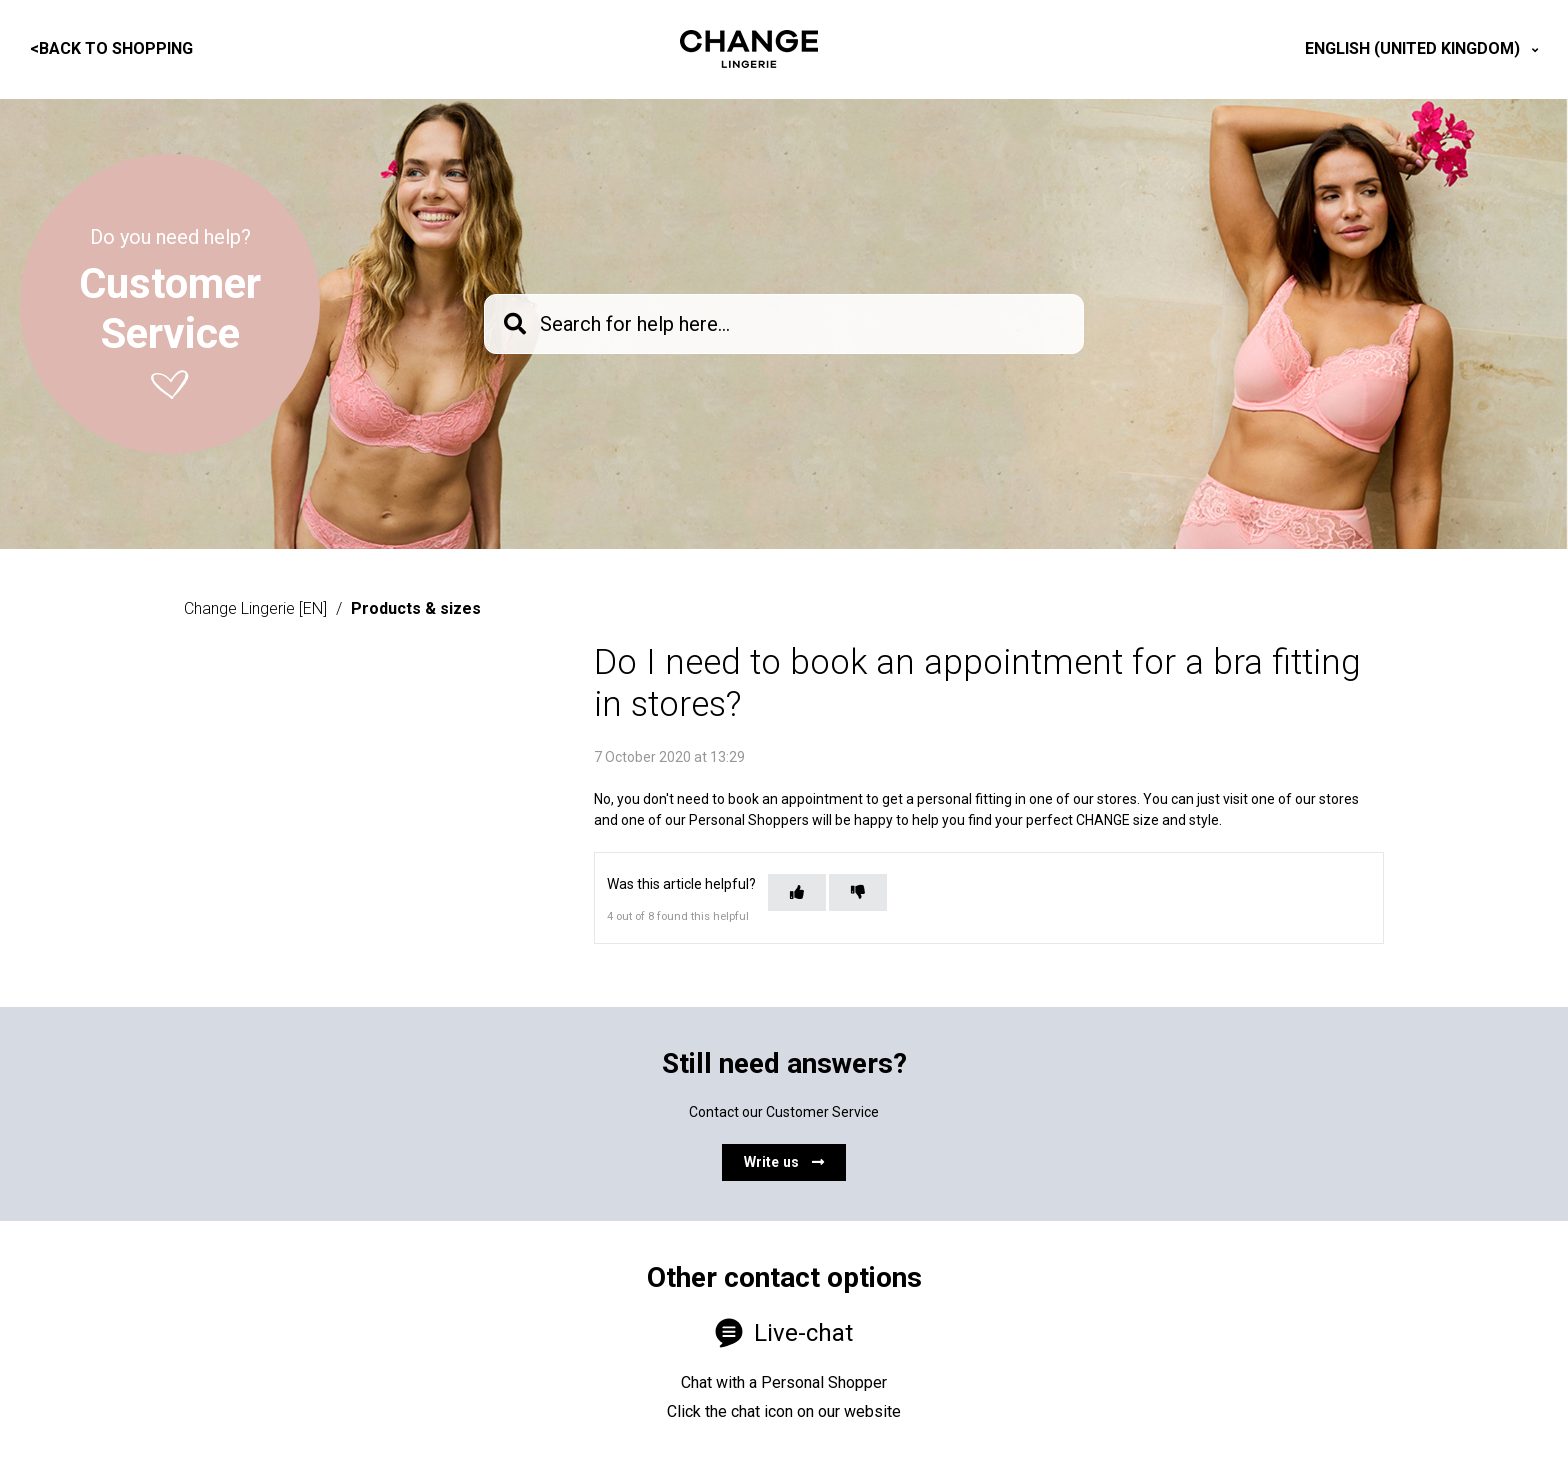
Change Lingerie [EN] (255, 608)
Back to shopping (111, 48)
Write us (784, 1162)
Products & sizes (416, 608)
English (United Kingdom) (1414, 48)
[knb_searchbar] (784, 324)
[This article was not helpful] (858, 892)
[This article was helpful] (797, 892)
